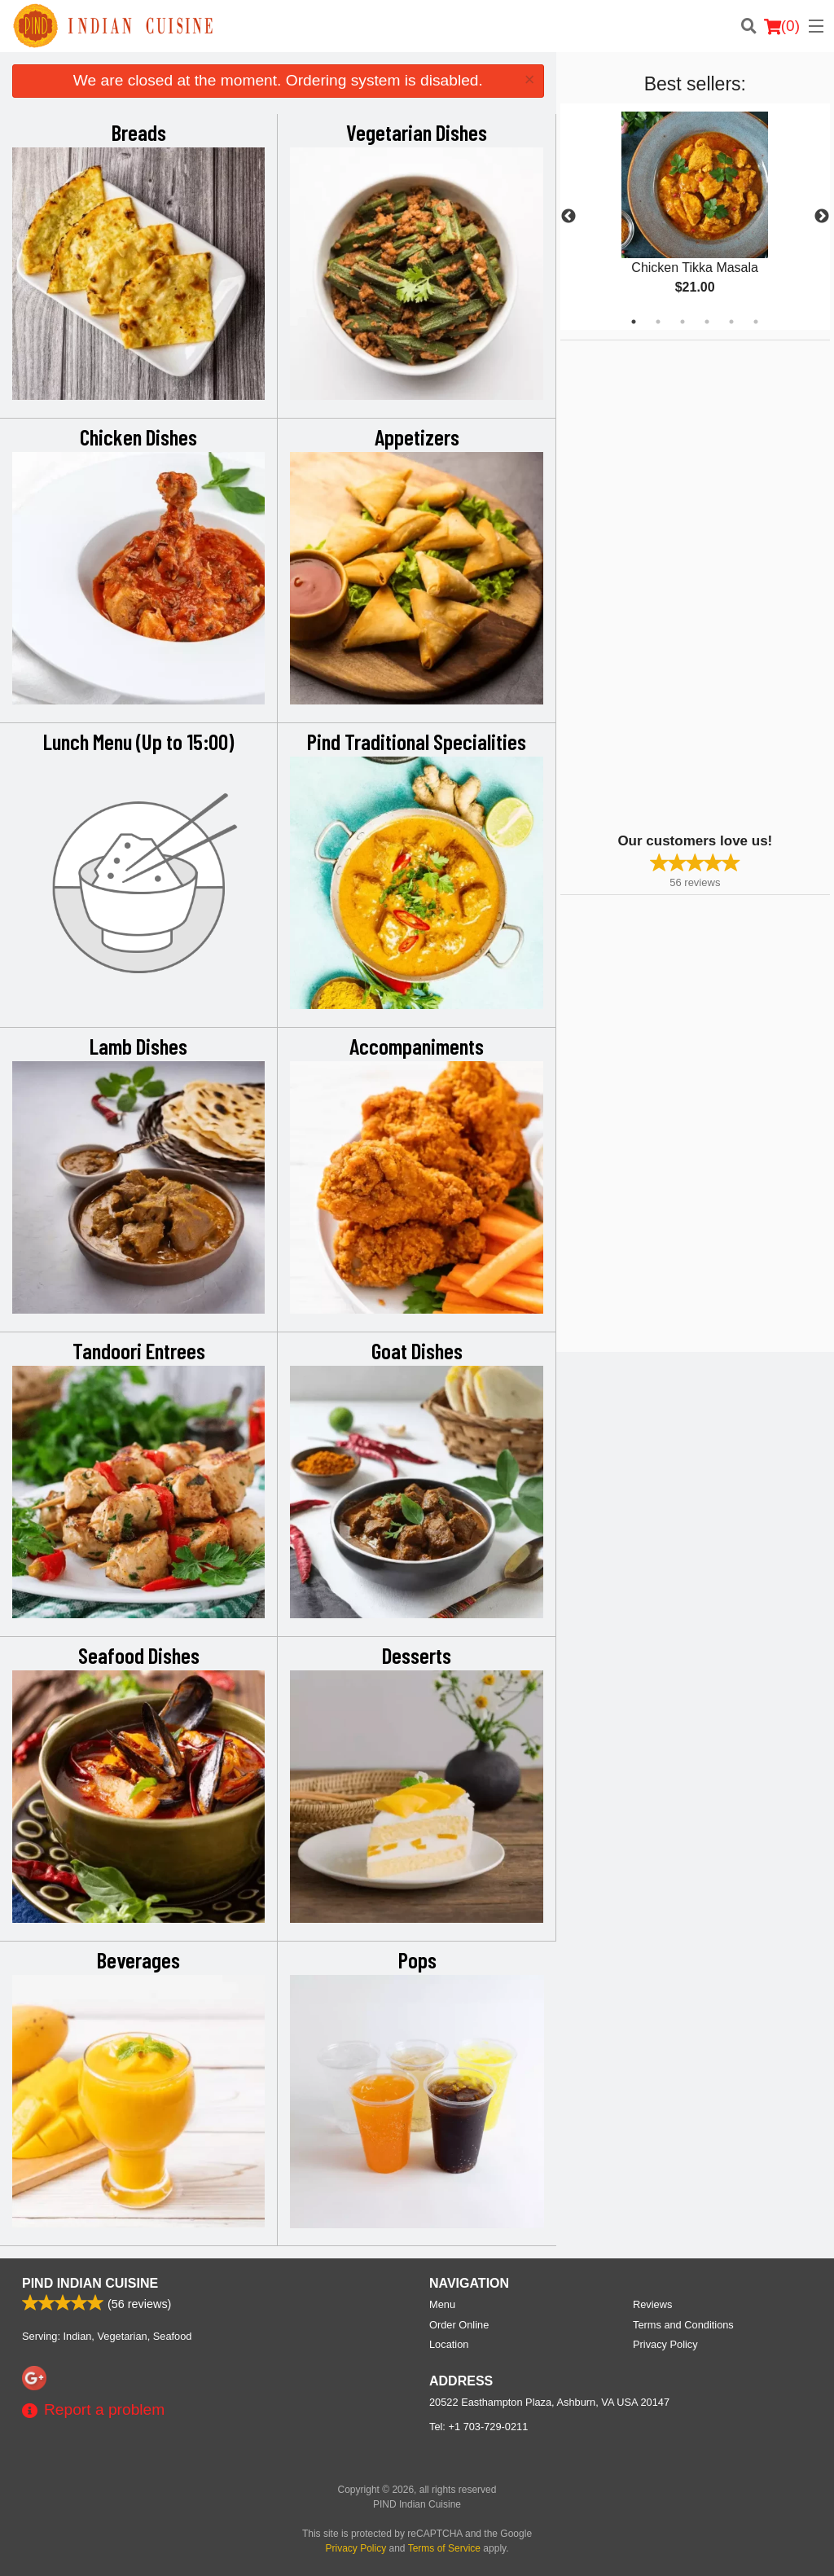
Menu (442, 2304)
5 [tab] (731, 322)
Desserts (416, 1655)
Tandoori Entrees (138, 1350)
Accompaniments (416, 1046)
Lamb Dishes (138, 1046)
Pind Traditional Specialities (416, 741)
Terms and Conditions (683, 2325)
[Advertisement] (662, 584)
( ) (782, 26)
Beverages (138, 1959)
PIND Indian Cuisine (90, 2283)
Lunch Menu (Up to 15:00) (138, 741)
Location (448, 2344)
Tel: (478, 2426)
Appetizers (417, 436)
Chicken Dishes (138, 436)
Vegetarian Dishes (416, 132)
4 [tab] (707, 322)
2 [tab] (658, 322)
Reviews (652, 2304)
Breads (139, 132)
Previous (568, 216)
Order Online (459, 2325)
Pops (417, 1959)
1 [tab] (634, 322)
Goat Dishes (417, 1350)
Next (822, 216)
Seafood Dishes (139, 1655)
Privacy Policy (665, 2344)
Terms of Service (444, 2548)
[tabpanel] (695, 217)
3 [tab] (682, 322)
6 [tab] (756, 322)
